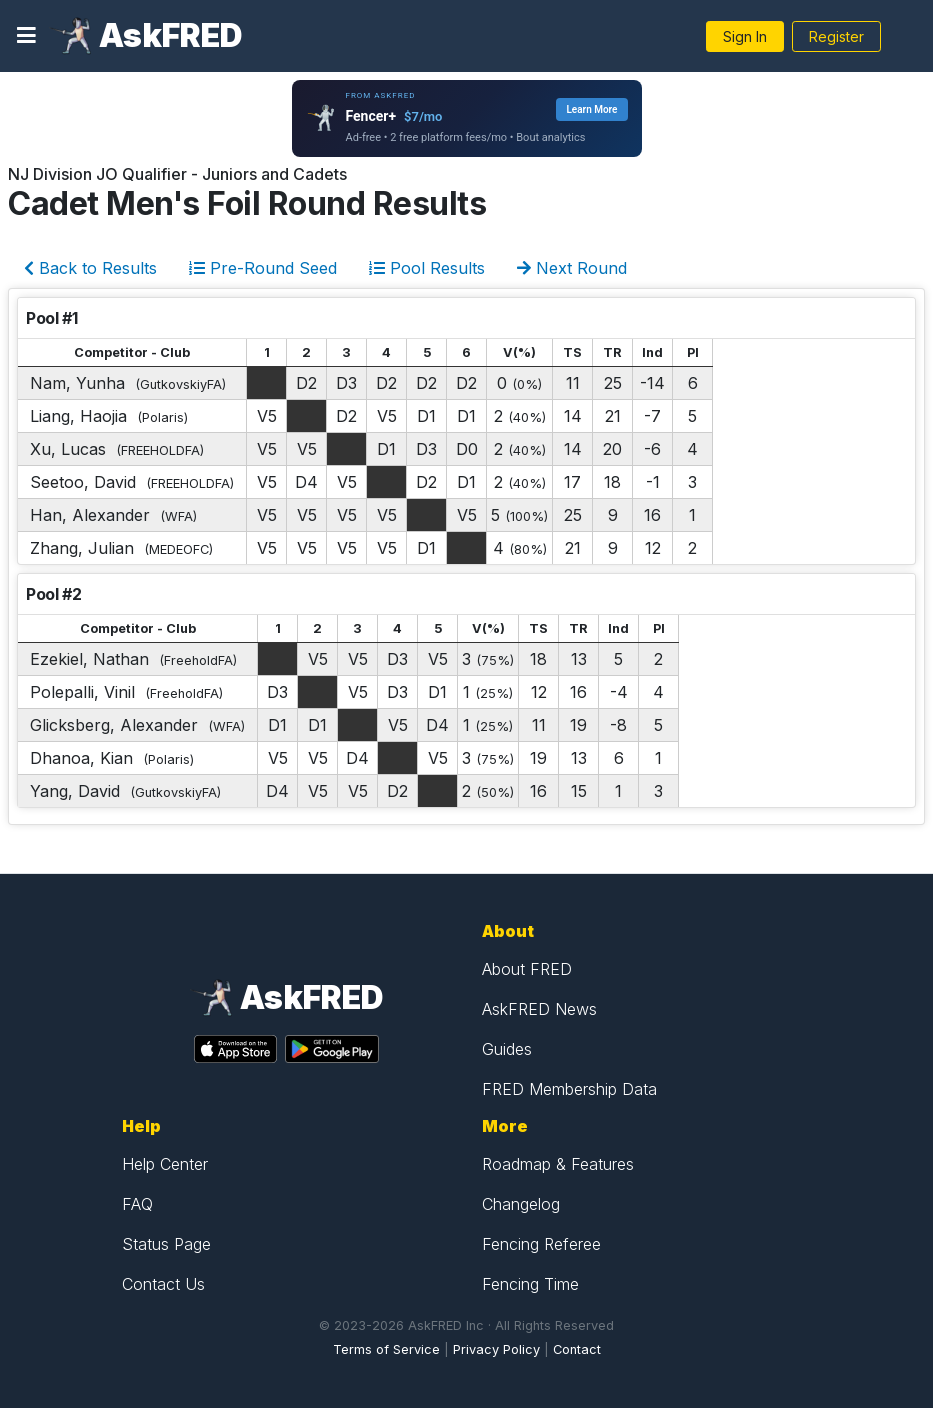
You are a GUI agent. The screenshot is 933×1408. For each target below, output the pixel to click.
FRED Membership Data (569, 1089)
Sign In (745, 36)
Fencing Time (530, 1284)
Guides (507, 1049)
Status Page (166, 1244)
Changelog (521, 1204)
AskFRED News (539, 1009)
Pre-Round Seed (263, 268)
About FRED (527, 969)
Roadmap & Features (558, 1164)
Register (836, 36)
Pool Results (427, 268)
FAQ (137, 1204)
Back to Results (90, 268)
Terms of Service (386, 1349)
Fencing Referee (541, 1244)
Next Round (572, 268)
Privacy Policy (496, 1349)
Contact (577, 1349)
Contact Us (163, 1284)
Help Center (165, 1164)
